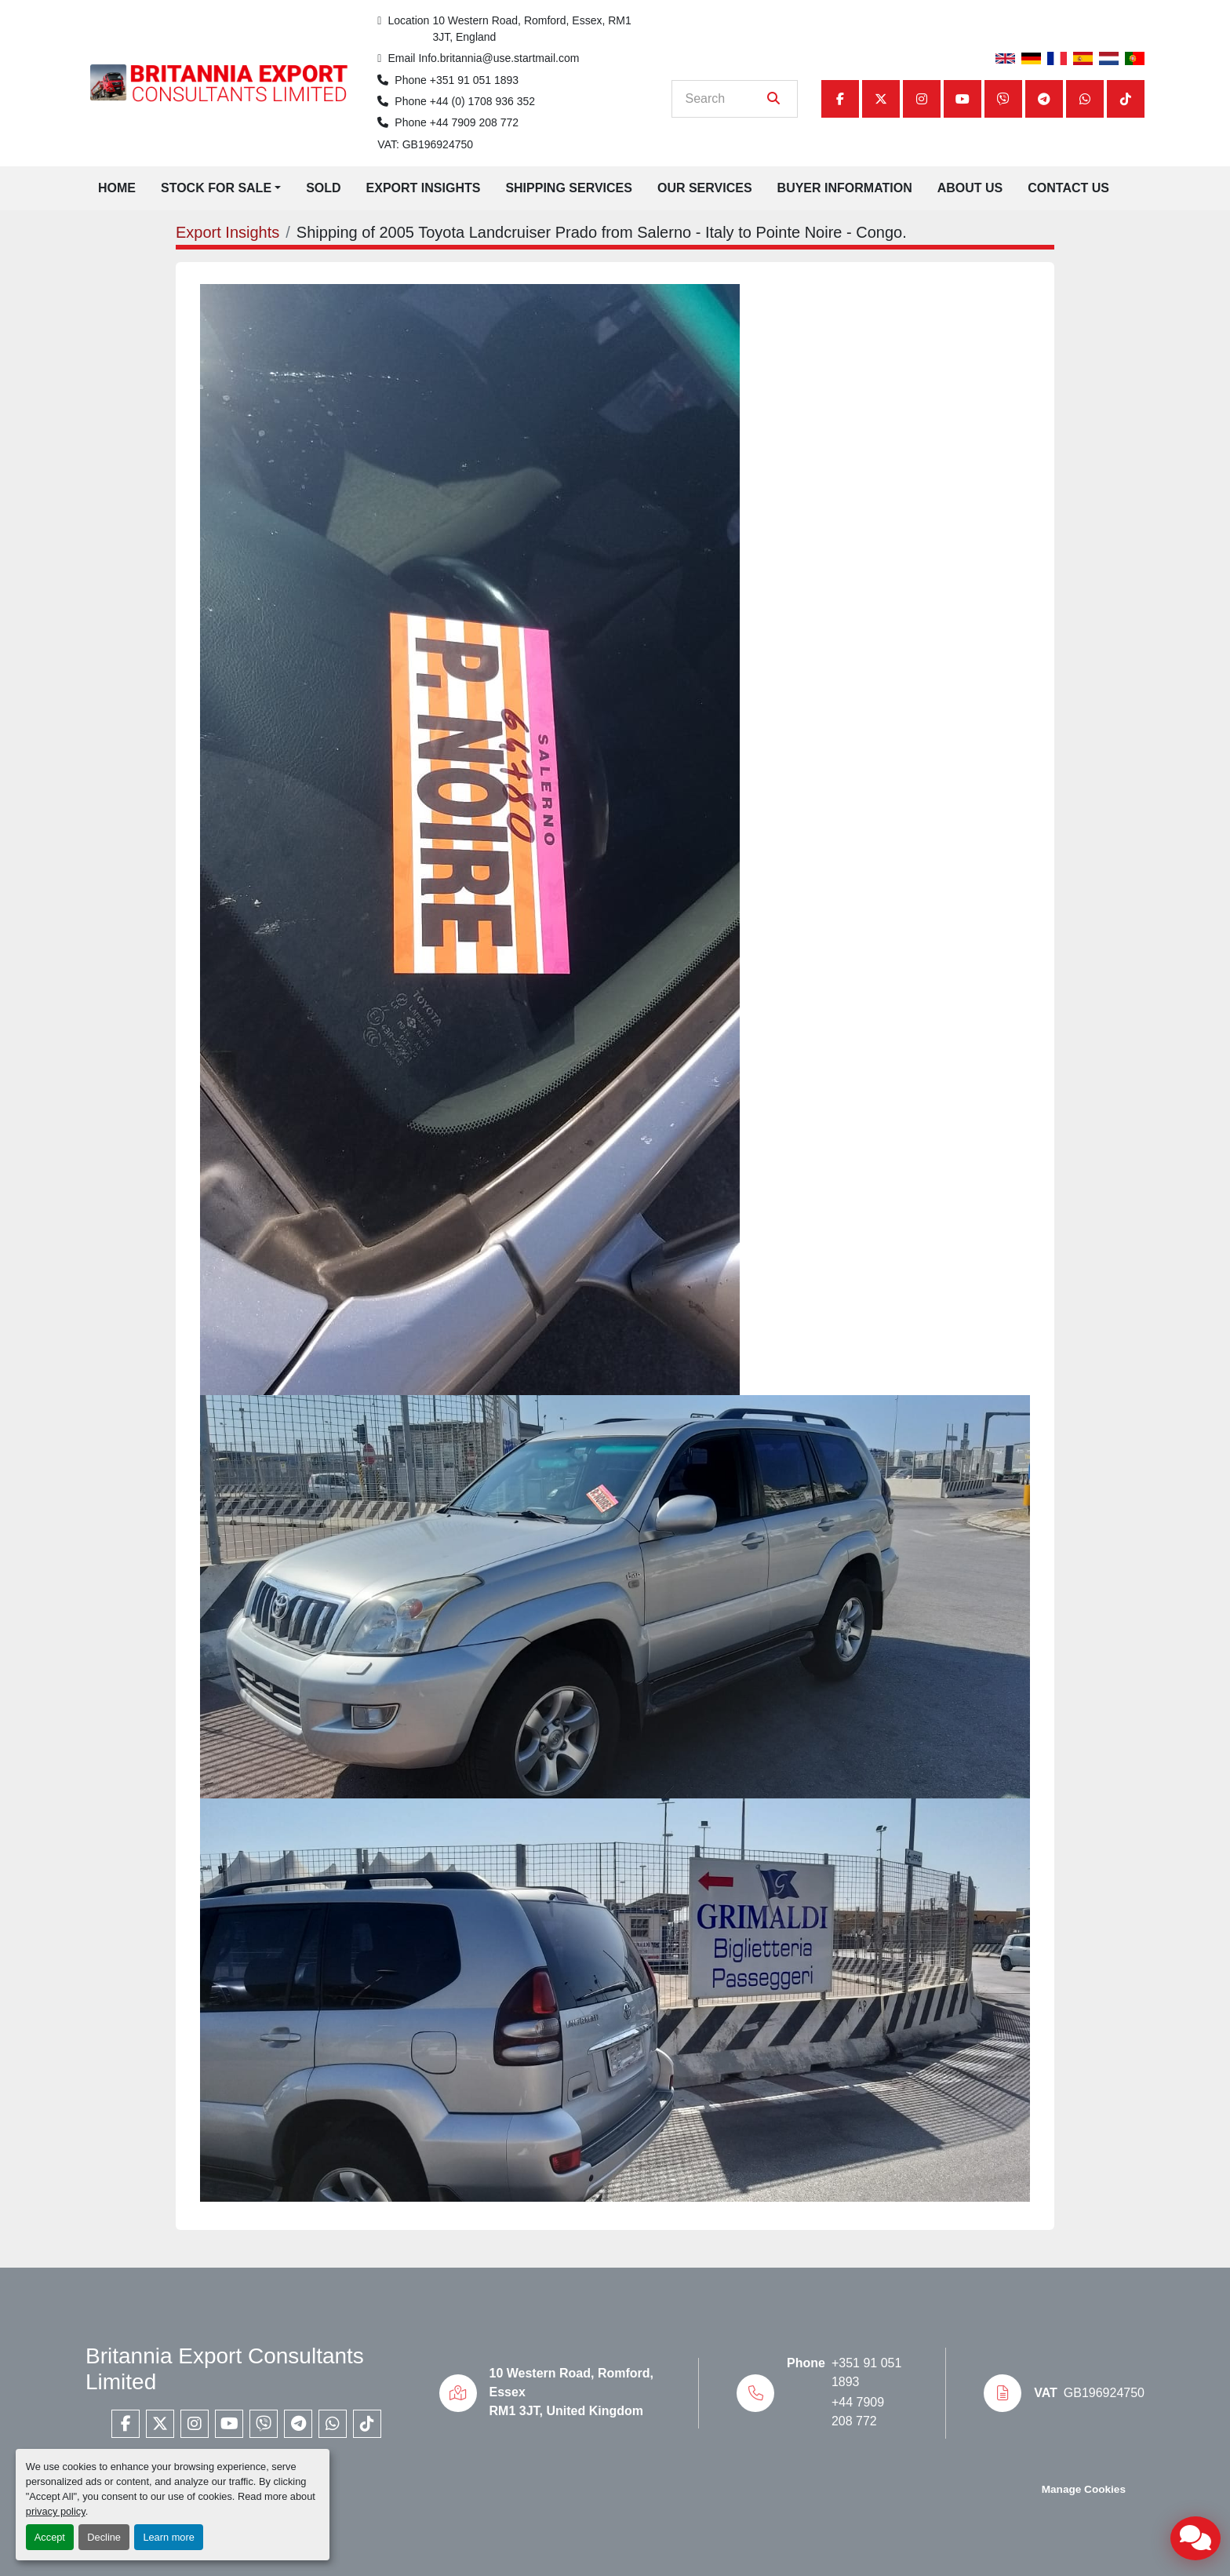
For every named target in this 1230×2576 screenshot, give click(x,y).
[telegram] (1044, 99)
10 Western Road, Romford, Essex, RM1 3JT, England (533, 28)
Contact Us (1068, 188)
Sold (323, 188)
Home (117, 188)
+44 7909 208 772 (474, 122)
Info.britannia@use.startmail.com (498, 58)
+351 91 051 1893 (474, 80)
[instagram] (922, 99)
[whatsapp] (1085, 99)
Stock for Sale (216, 188)
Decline (104, 2537)
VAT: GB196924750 (425, 144)
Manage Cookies (1084, 2489)
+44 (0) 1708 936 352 (482, 101)
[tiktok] (1125, 99)
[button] (220, 188)
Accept (50, 2537)
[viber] (1003, 99)
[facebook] (840, 99)
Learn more (168, 2537)
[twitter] (881, 99)
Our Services (704, 188)
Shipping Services (568, 188)
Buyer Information (844, 188)
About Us (970, 188)
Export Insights (423, 188)
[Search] (723, 99)
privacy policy (56, 2511)
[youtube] (962, 99)
